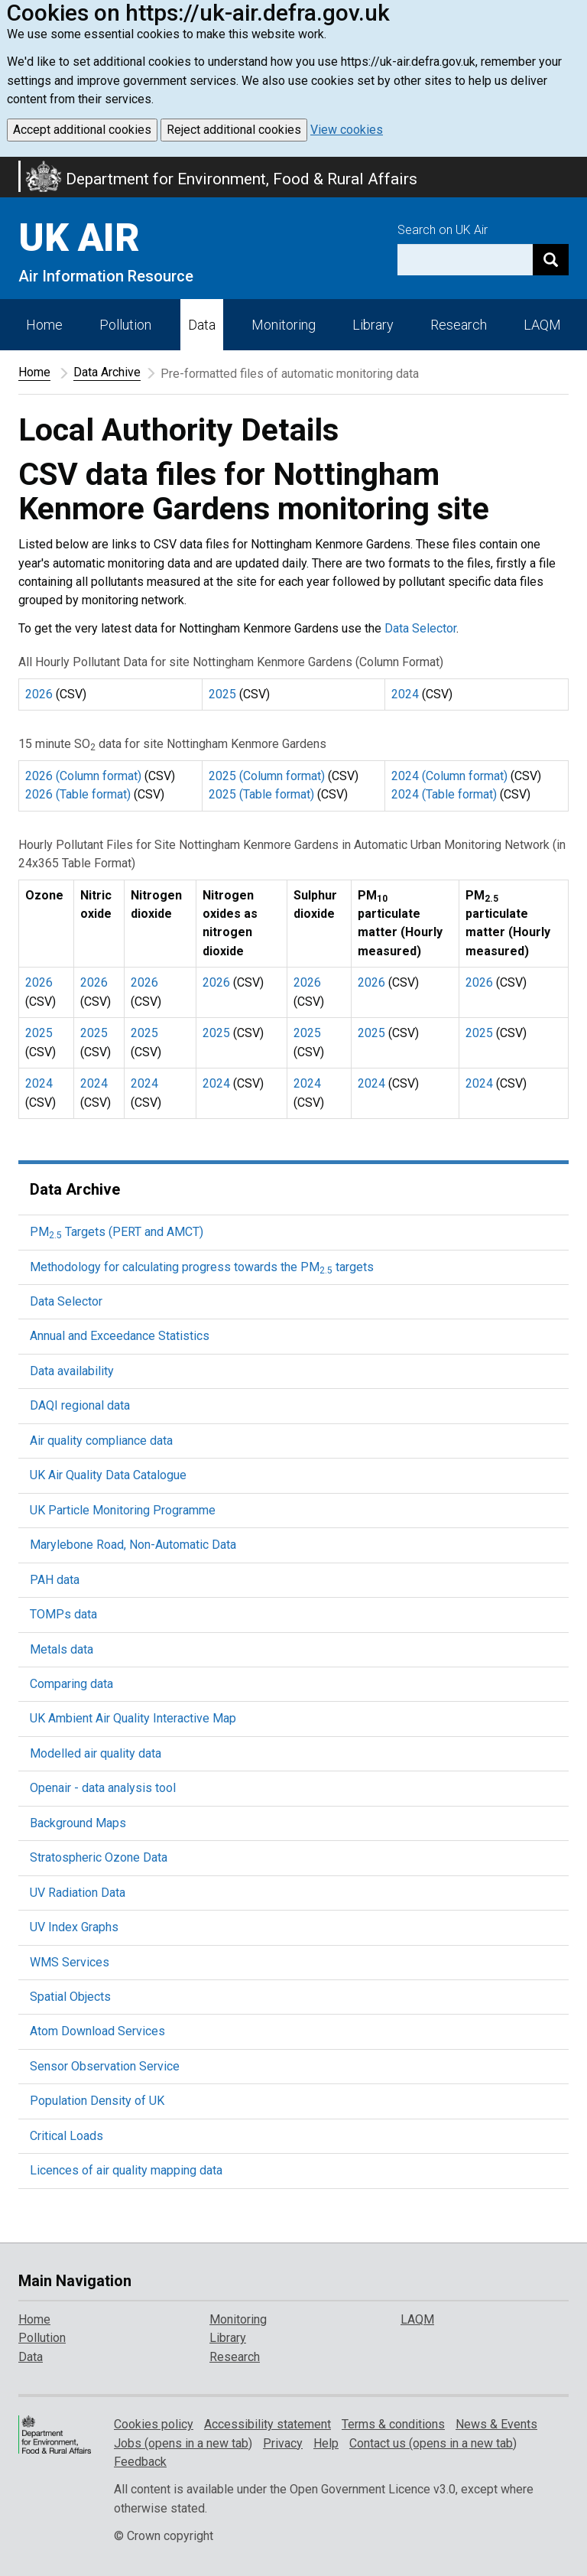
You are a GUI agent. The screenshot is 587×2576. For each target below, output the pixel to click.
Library (373, 325)
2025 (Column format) (267, 776)
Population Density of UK (97, 2100)
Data (202, 325)
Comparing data (71, 1684)
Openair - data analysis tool (103, 1788)
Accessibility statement (267, 2424)
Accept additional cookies (82, 129)
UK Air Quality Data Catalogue (108, 1475)
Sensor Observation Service (105, 2066)
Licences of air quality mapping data (126, 2170)
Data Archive (107, 372)
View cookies (346, 129)
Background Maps (78, 1823)
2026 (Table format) (78, 794)
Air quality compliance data (101, 1440)
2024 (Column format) (449, 776)
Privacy (283, 2443)
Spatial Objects (70, 1996)
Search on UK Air (442, 230)
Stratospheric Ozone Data (98, 1857)
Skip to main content (9, 166)
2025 (222, 694)
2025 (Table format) (261, 794)
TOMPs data (63, 1614)
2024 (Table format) (444, 794)
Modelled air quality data (95, 1753)
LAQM (542, 325)
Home (44, 325)
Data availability (72, 1371)
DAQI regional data (80, 1405)
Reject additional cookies (234, 129)
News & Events (496, 2424)
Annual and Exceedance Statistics (119, 1336)
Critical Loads (66, 2136)
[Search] (551, 259)
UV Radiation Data (77, 1892)
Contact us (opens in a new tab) (433, 2443)
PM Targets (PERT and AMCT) (116, 1232)
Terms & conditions (393, 2424)
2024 (405, 694)
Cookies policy (153, 2424)
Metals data (61, 1649)
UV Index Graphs (74, 1927)
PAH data (54, 1580)
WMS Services (69, 1962)
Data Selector (420, 628)
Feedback (140, 2461)
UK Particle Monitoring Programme (123, 1510)
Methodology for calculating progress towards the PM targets (202, 1267)
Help (326, 2443)
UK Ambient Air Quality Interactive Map (133, 1718)
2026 (39, 694)
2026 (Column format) (83, 776)
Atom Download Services (97, 2031)
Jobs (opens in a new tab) (183, 2443)
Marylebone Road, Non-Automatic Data (133, 1544)
